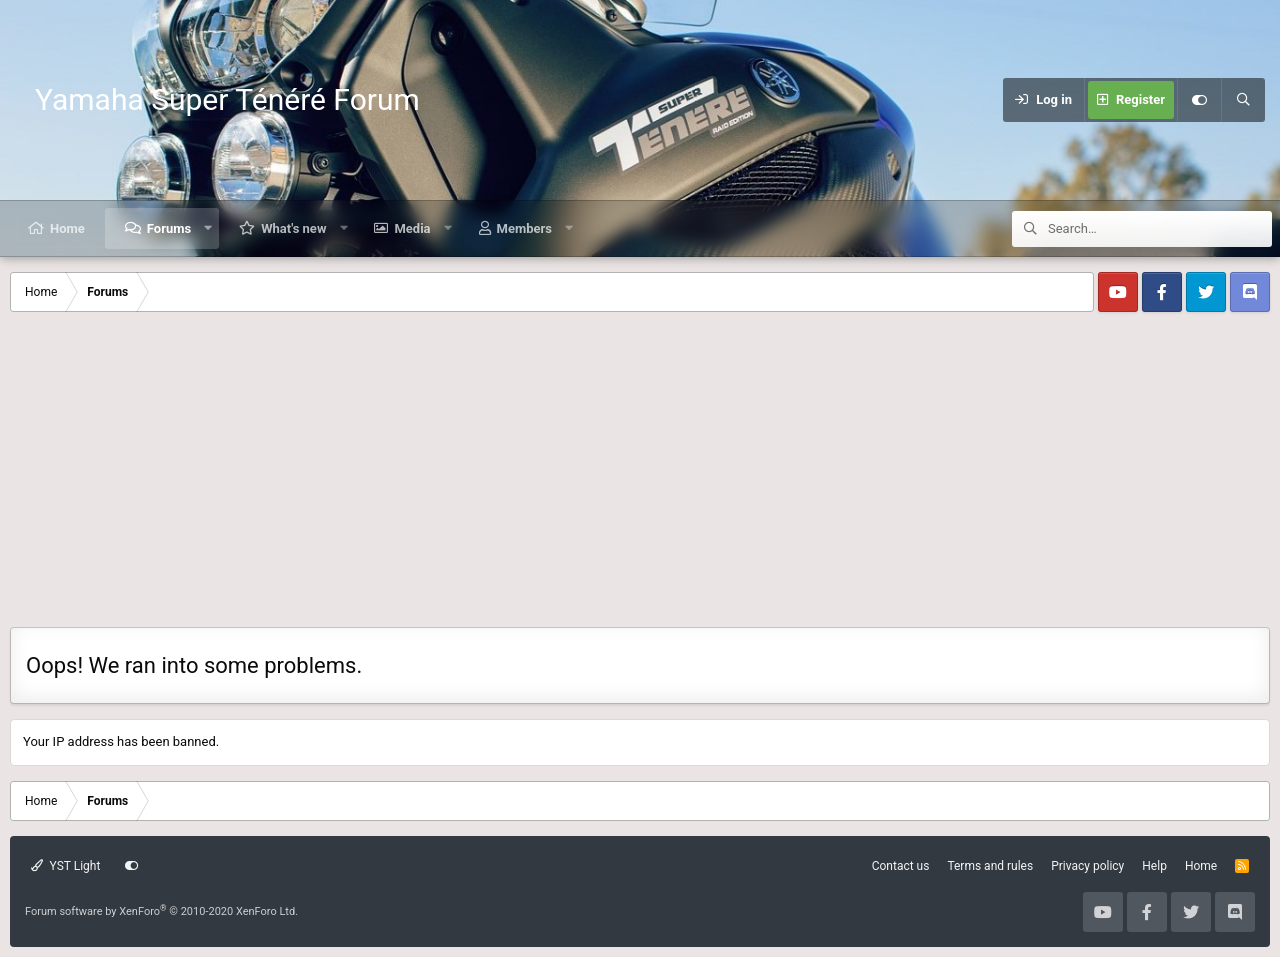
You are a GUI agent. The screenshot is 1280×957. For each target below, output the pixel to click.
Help (1154, 866)
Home (67, 228)
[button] (208, 228)
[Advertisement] (640, 477)
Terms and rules (990, 866)
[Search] (1243, 100)
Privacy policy (1087, 866)
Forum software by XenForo (161, 911)
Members (524, 228)
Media (412, 228)
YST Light (65, 866)
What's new (293, 228)
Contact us (901, 866)
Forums (169, 228)
